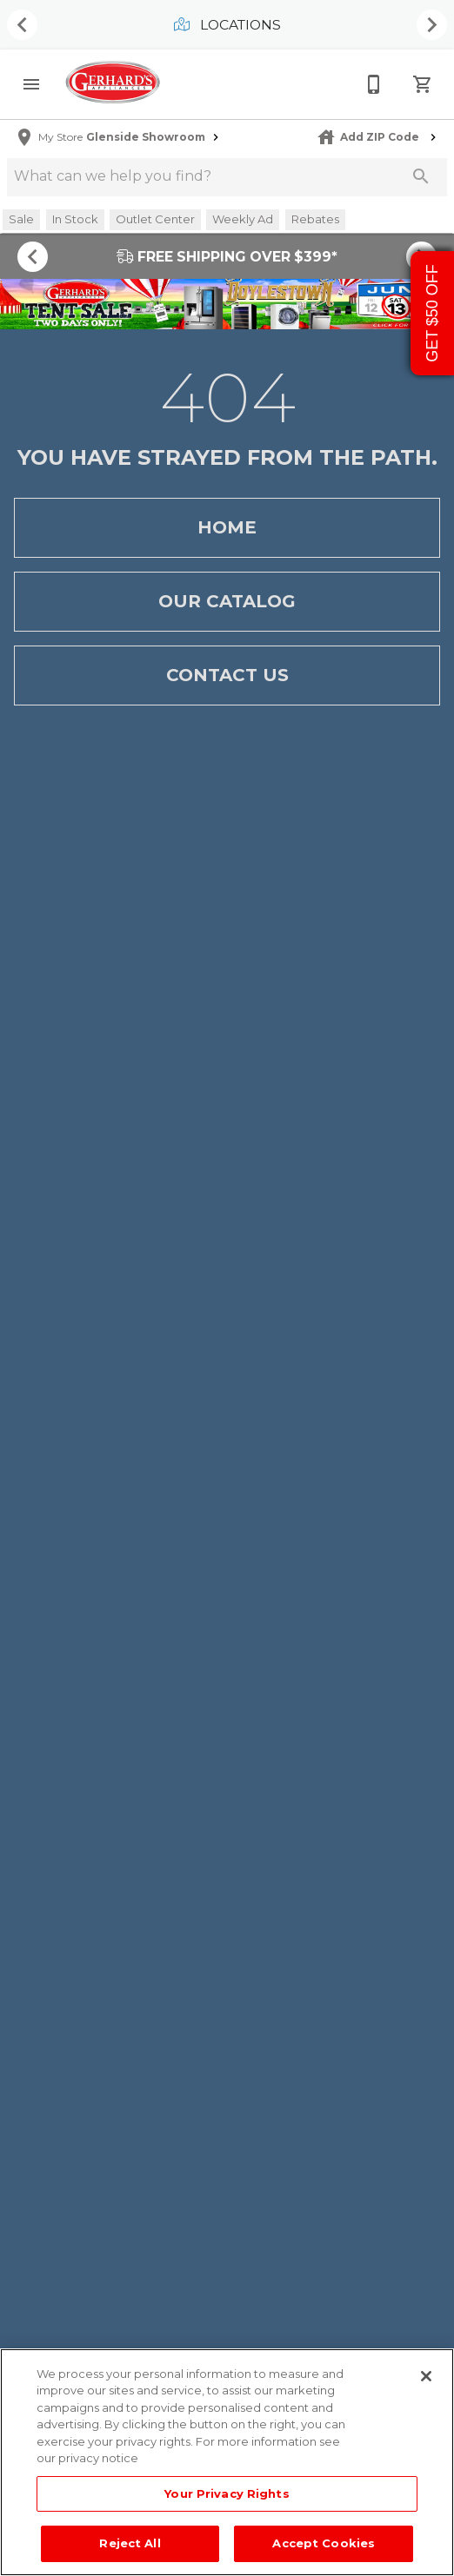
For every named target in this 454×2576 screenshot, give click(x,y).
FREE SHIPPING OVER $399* (227, 256)
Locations (227, 25)
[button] (31, 84)
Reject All (129, 2543)
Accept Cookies (323, 2543)
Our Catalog (227, 602)
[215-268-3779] (374, 84)
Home (227, 528)
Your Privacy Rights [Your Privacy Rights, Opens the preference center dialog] (226, 2493)
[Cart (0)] (423, 84)
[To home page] (113, 83)
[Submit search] (421, 176)
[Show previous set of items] (22, 25)
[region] (227, 2462)
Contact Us (227, 675)
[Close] (426, 2376)
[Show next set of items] (432, 25)
